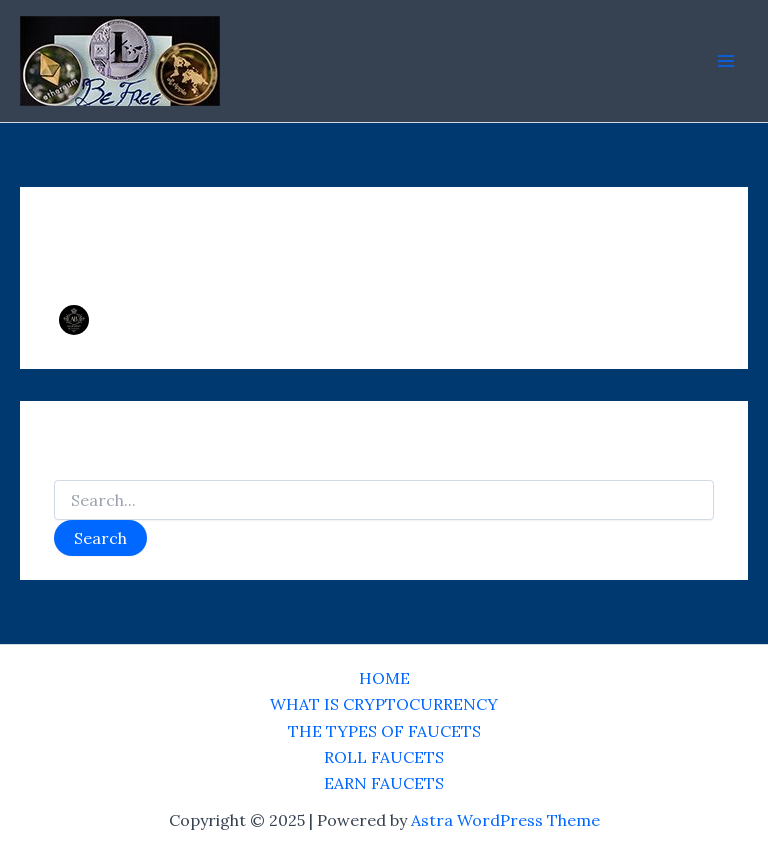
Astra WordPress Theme (505, 820)
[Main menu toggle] (726, 61)
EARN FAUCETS (384, 783)
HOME (384, 678)
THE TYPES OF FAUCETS (384, 731)
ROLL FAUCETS (384, 757)
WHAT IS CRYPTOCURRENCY (384, 704)
